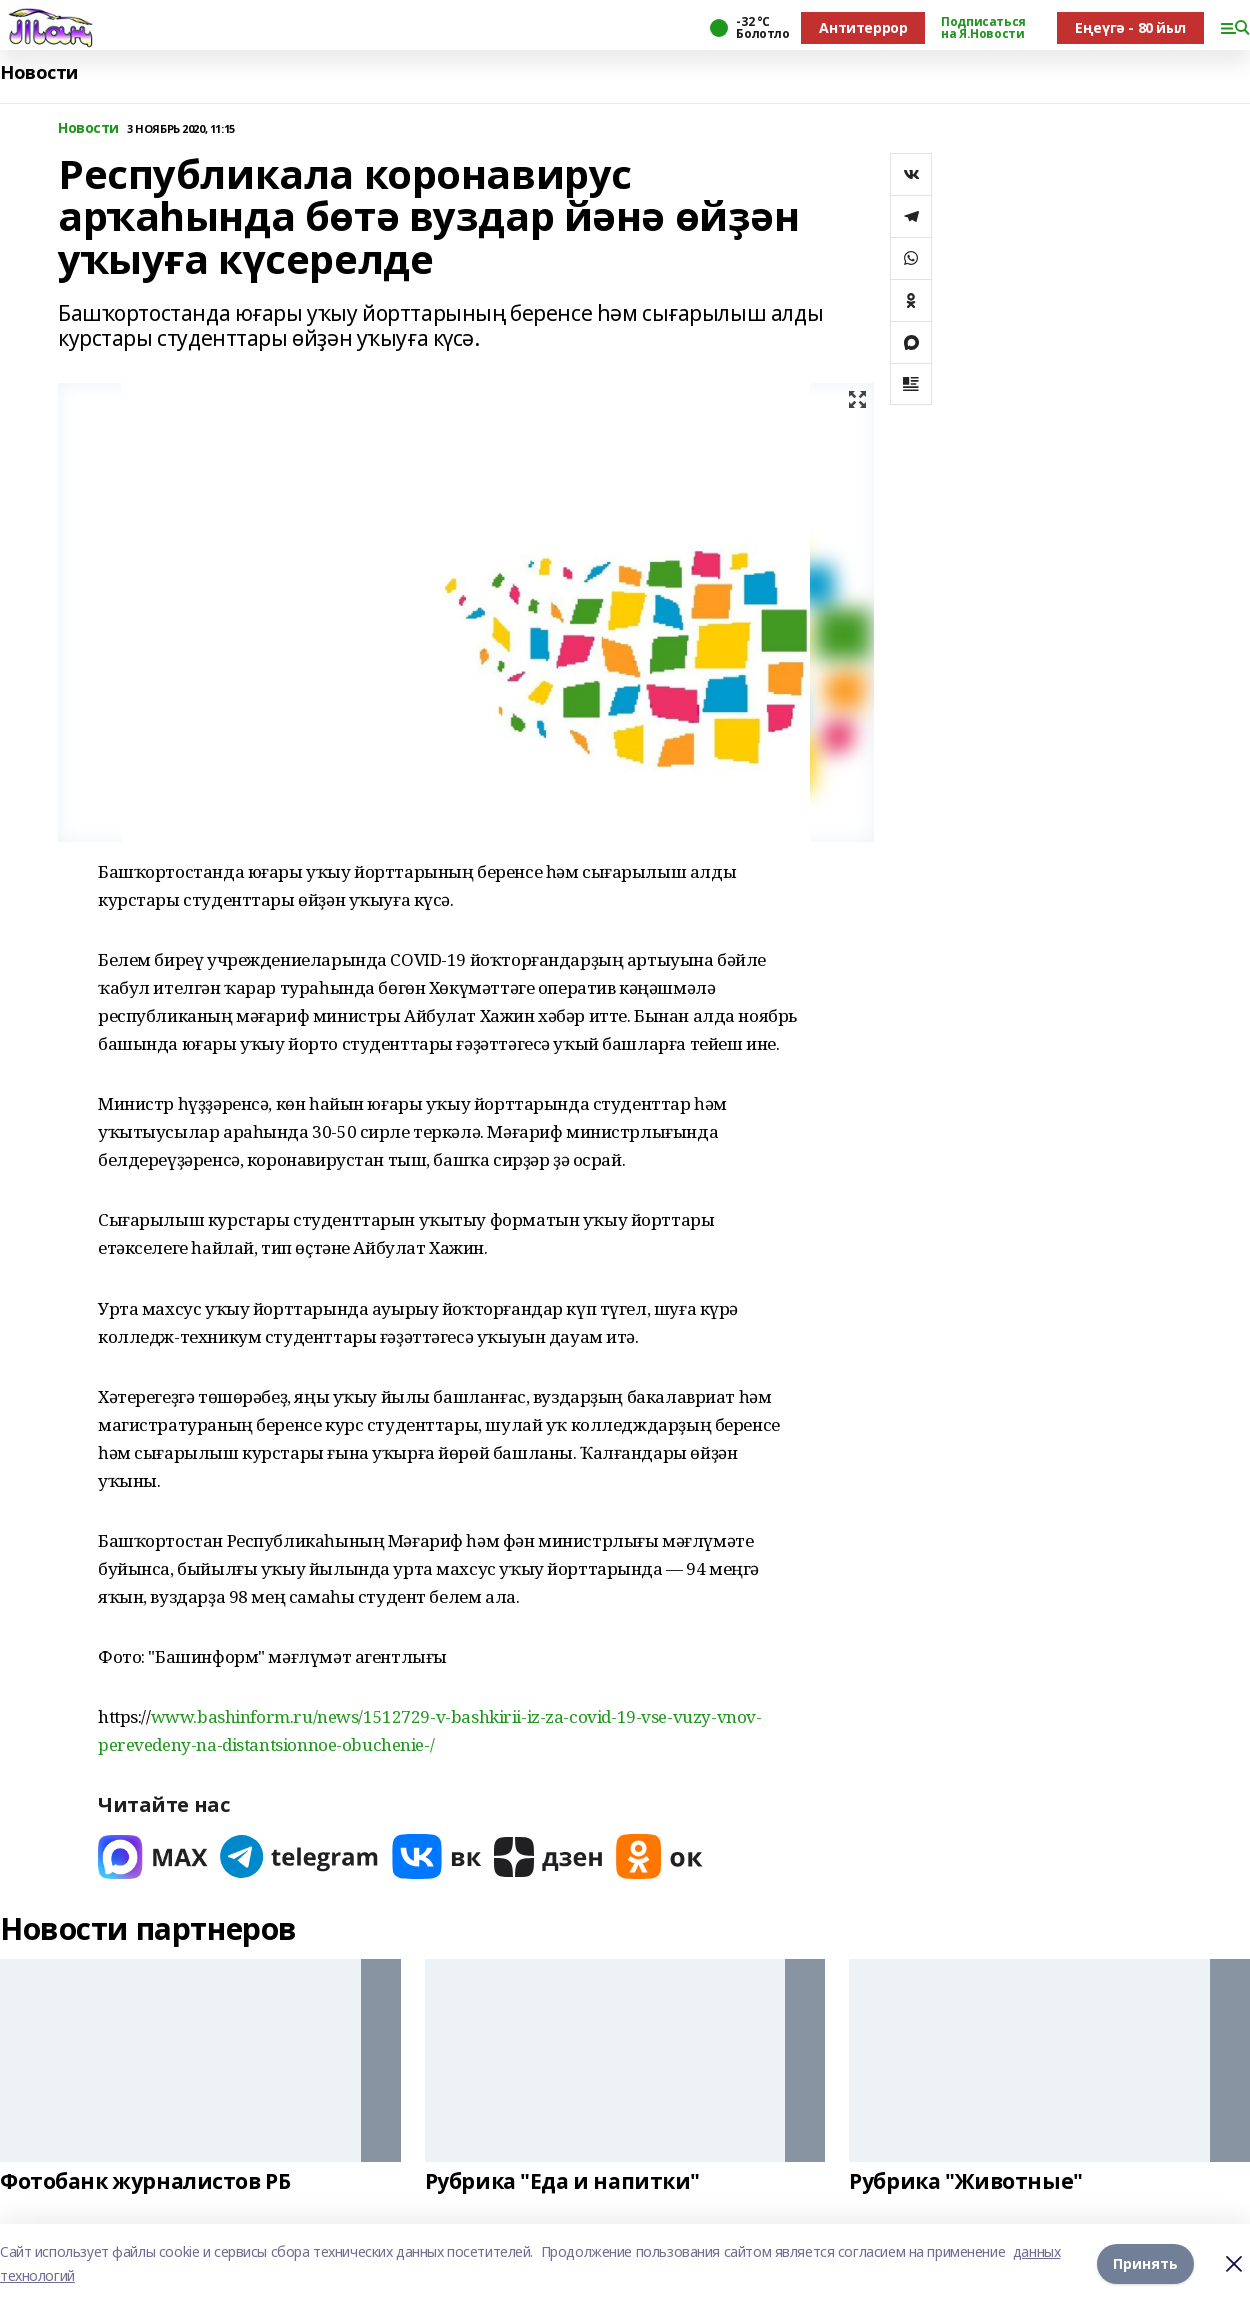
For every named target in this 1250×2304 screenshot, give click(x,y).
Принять (1145, 2263)
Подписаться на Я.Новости (983, 28)
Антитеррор (863, 27)
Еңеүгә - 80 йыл (1130, 27)
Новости (39, 72)
